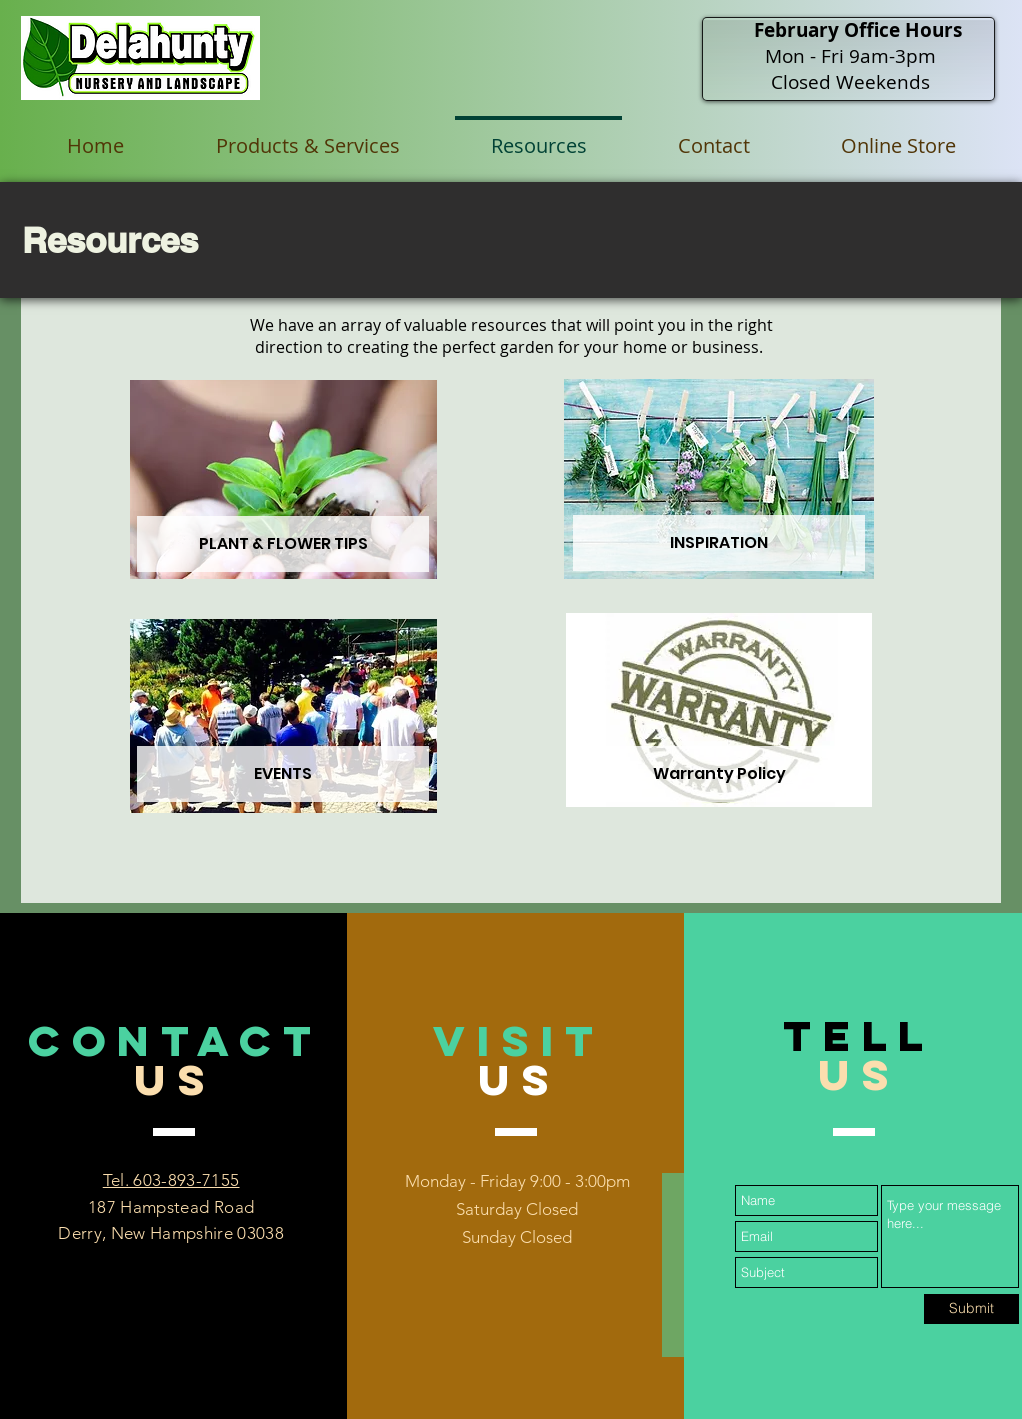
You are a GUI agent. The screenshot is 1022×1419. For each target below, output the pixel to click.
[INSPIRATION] (719, 543)
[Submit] (971, 1309)
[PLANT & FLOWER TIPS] (283, 544)
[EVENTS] (283, 774)
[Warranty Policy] (719, 774)
